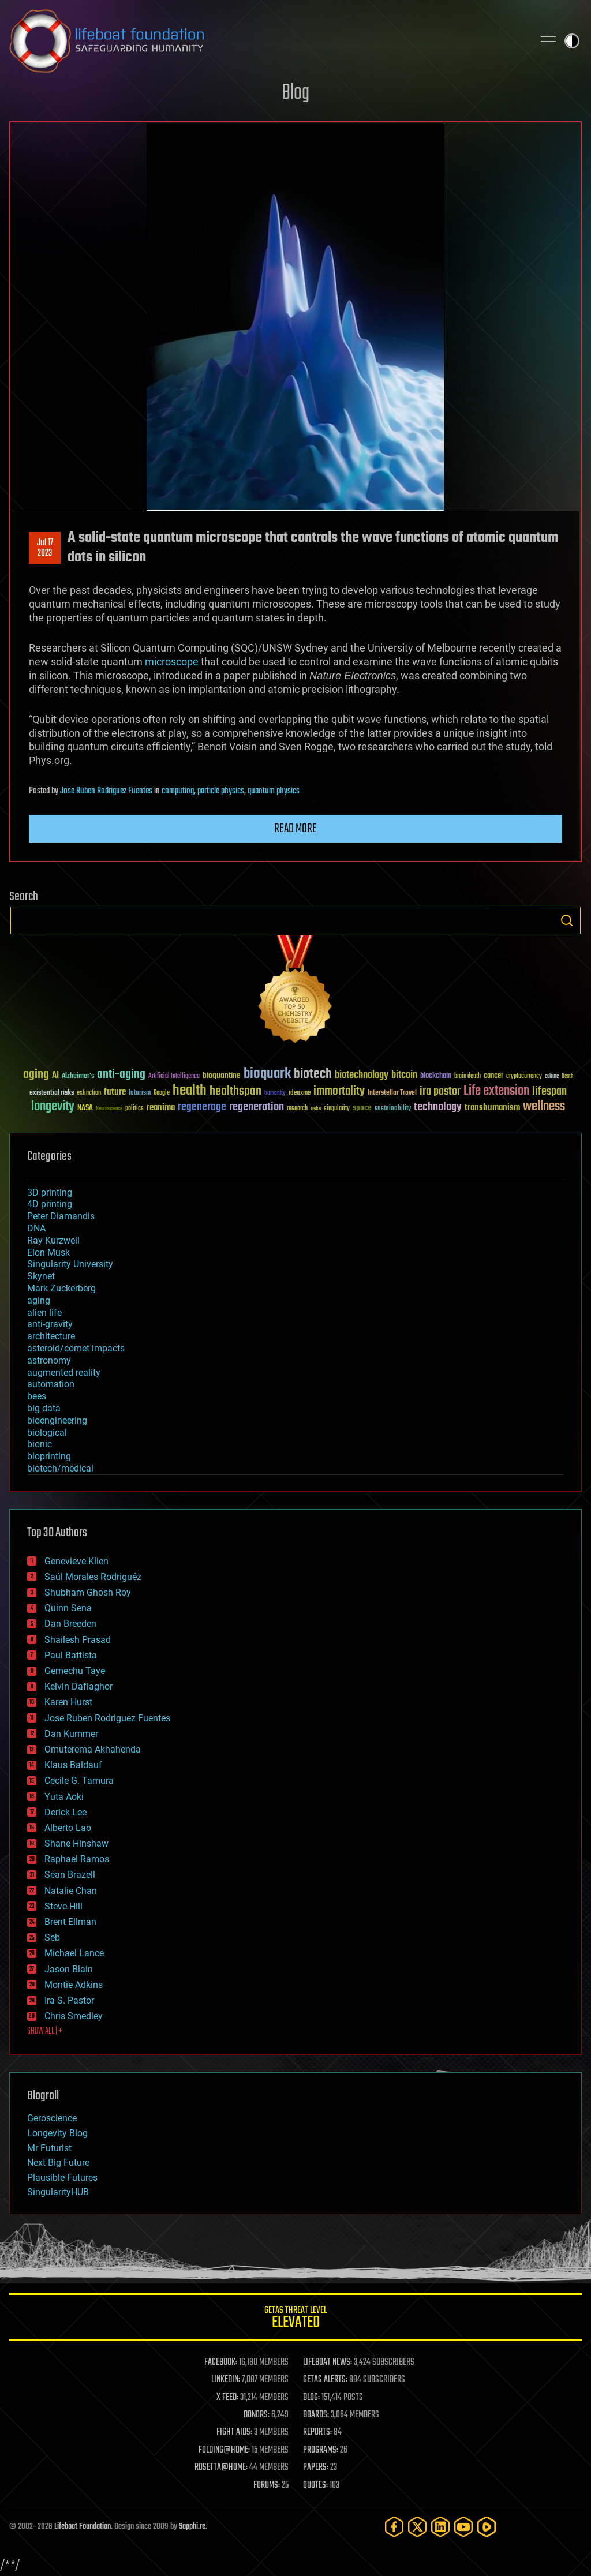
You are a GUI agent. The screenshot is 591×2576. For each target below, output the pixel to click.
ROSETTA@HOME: (221, 2467)
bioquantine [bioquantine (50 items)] (222, 1075)
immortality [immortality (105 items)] (339, 1091)
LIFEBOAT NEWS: (327, 2362)
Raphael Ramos (76, 1859)
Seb (52, 1937)
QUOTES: (315, 2485)
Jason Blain (68, 1969)
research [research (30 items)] (297, 1109)
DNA (36, 1228)
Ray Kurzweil (53, 1240)
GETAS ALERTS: (325, 2379)
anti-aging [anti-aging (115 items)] (121, 1075)
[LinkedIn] (440, 2527)
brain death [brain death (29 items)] (467, 1076)
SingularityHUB (58, 2191)
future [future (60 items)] (115, 1092)
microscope (172, 662)
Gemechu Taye (74, 1670)
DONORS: (257, 2415)
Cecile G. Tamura (79, 1780)
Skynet (41, 1276)
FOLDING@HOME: (224, 2450)
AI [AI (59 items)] (55, 1075)
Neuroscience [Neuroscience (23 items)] (109, 1109)
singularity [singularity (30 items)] (337, 1109)
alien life (44, 1312)
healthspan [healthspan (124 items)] (235, 1091)
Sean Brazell (69, 1874)
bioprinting (49, 1456)
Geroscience (52, 2118)
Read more (295, 828)
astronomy (49, 1360)
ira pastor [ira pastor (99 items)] (440, 1091)
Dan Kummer (71, 1733)
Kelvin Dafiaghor (78, 1686)
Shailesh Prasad (77, 1639)
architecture (51, 1336)
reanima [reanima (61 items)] (161, 1107)
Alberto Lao (67, 1827)
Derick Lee (65, 1812)
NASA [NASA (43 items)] (85, 1108)
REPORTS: (317, 2432)
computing (178, 791)
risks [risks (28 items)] (316, 1108)
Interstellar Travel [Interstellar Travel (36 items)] (392, 1093)
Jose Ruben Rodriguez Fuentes (106, 791)
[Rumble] (486, 2527)
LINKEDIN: (225, 2379)
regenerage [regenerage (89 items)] (202, 1107)
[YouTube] (463, 2527)
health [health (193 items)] (190, 1091)
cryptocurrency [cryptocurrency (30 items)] (524, 1076)
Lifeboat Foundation (82, 2526)
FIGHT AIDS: (234, 2432)
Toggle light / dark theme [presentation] (571, 40)
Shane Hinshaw (76, 1843)
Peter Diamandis (61, 1216)
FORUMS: (266, 2485)
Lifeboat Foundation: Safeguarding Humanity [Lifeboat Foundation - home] (266, 41)
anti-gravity (50, 1324)
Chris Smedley (73, 2015)
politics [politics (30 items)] (134, 1109)
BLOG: (311, 2397)
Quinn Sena (68, 1607)
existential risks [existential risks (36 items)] (51, 1093)
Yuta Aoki (64, 1796)
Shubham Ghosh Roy (87, 1592)
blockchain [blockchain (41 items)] (435, 1076)
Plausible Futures (62, 2177)
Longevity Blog (57, 2133)
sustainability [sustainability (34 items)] (393, 1109)
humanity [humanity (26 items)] (275, 1093)
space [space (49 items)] (362, 1108)
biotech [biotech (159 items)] (313, 1074)
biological (47, 1432)
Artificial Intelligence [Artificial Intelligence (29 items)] (174, 1076)
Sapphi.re (192, 2526)
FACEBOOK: (220, 2362)
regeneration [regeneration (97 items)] (256, 1107)
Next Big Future (58, 2162)
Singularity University (70, 1264)
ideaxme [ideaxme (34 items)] (300, 1093)
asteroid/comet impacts (76, 1348)
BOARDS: (316, 2415)
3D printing (49, 1192)
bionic (39, 1444)
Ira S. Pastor (69, 2000)
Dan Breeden (70, 1623)
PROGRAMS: (320, 2450)
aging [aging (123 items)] (36, 1075)
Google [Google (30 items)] (162, 1093)
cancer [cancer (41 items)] (493, 1076)
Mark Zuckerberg (61, 1288)
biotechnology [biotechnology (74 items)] (361, 1075)
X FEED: (227, 2397)
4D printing (49, 1204)
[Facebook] (394, 2527)
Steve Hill (63, 1906)
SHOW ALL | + (44, 2031)
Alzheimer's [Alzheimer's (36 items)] (78, 1076)
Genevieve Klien (76, 1561)
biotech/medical (60, 1468)
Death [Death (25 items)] (567, 1076)
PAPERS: (315, 2467)
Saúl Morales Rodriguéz (92, 1576)
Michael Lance (74, 1953)
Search (567, 920)
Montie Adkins (73, 1984)
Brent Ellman (70, 1921)
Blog (295, 93)
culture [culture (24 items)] (552, 1076)
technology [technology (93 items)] (438, 1107)
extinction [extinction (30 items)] (89, 1093)
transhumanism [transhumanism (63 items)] (492, 1107)
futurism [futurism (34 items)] (140, 1093)
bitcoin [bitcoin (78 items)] (404, 1075)
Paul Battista (70, 1655)
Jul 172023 (45, 548)
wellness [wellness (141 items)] (544, 1106)
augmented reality (63, 1372)
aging (38, 1300)
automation (50, 1384)
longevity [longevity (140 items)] (52, 1106)
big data (44, 1408)
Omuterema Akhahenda (92, 1749)
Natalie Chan (70, 1890)
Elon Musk (48, 1252)
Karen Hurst (68, 1702)
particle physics (220, 791)
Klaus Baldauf (73, 1764)
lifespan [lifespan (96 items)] (549, 1091)
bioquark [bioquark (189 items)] (267, 1074)
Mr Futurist (49, 2148)
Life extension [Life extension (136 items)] (496, 1091)
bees (36, 1396)
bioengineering (57, 1420)
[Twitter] (417, 2527)
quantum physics (274, 791)
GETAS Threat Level (295, 2319)
